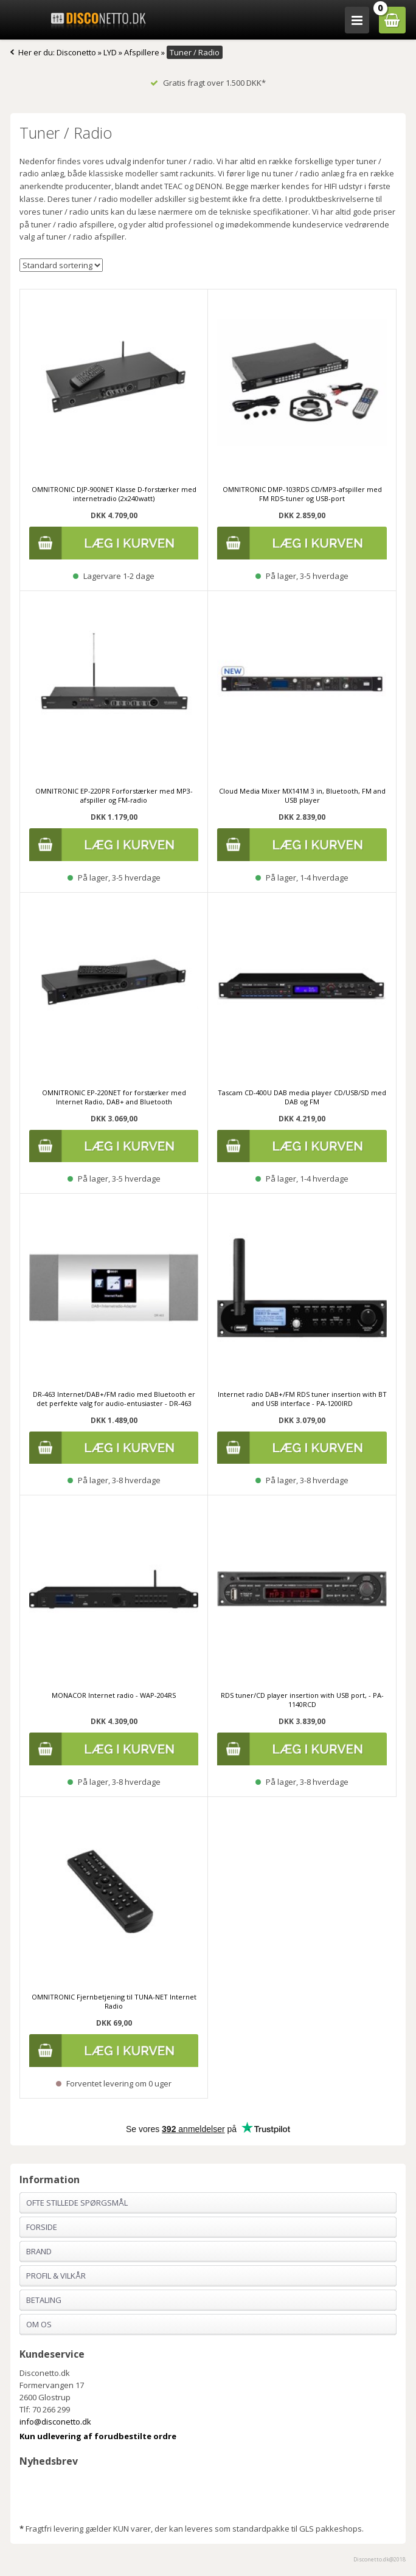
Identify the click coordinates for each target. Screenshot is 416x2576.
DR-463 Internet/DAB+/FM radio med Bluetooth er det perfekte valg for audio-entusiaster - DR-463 (114, 1399)
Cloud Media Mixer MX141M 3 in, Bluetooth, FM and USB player (302, 795)
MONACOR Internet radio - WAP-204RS (114, 1695)
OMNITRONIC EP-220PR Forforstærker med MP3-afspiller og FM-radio (114, 795)
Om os (39, 2324)
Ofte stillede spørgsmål (77, 2202)
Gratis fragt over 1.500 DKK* (208, 82)
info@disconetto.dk (55, 2421)
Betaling (43, 2299)
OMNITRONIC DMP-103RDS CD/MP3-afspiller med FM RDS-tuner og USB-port (302, 494)
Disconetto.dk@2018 (379, 2559)
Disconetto (76, 52)
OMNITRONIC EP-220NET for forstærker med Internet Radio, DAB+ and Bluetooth (114, 1097)
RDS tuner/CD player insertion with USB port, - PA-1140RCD (302, 1700)
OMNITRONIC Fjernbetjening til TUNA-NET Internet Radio (114, 2001)
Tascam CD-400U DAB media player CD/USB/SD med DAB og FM (302, 1097)
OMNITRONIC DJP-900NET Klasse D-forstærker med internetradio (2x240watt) (114, 494)
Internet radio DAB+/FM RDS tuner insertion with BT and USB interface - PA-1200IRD (302, 1399)
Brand (39, 2251)
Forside (41, 2226)
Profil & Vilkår (56, 2275)
